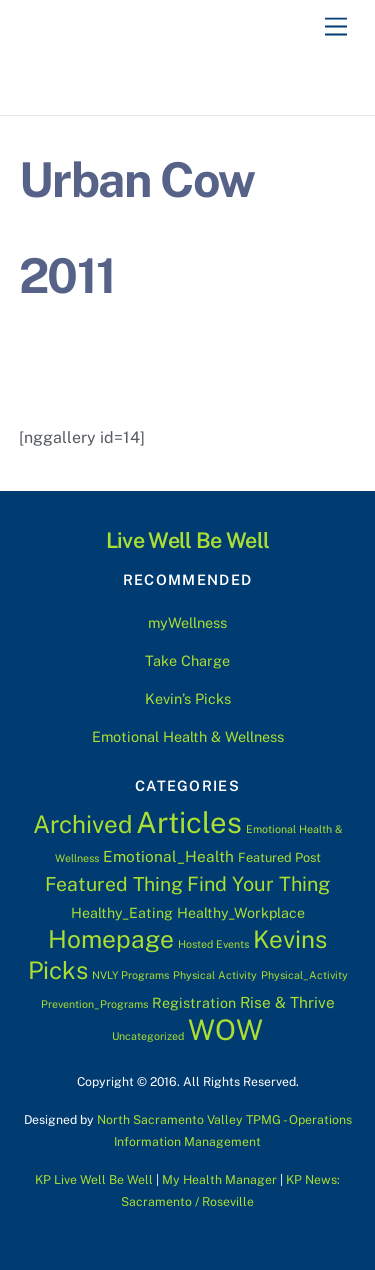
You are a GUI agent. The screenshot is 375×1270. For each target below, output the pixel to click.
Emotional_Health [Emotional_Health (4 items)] (168, 856)
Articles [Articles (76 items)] (189, 822)
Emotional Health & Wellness (188, 736)
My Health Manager (219, 1179)
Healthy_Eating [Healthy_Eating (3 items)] (122, 913)
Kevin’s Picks (188, 698)
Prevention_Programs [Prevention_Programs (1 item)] (94, 1004)
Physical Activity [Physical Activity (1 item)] (215, 975)
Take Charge (187, 660)
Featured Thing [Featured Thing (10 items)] (114, 884)
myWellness (187, 622)
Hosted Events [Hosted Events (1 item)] (213, 944)
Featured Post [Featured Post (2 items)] (279, 857)
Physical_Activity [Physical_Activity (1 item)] (304, 975)
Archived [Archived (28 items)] (82, 824)
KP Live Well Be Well (94, 1179)
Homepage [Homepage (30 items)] (111, 939)
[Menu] (336, 27)
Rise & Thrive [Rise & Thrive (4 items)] (287, 1002)
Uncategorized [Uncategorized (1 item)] (148, 1036)
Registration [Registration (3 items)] (194, 1003)
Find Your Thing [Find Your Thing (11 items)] (258, 883)
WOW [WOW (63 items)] (225, 1029)
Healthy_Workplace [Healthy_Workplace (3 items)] (241, 913)
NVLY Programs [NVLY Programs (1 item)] (130, 975)
